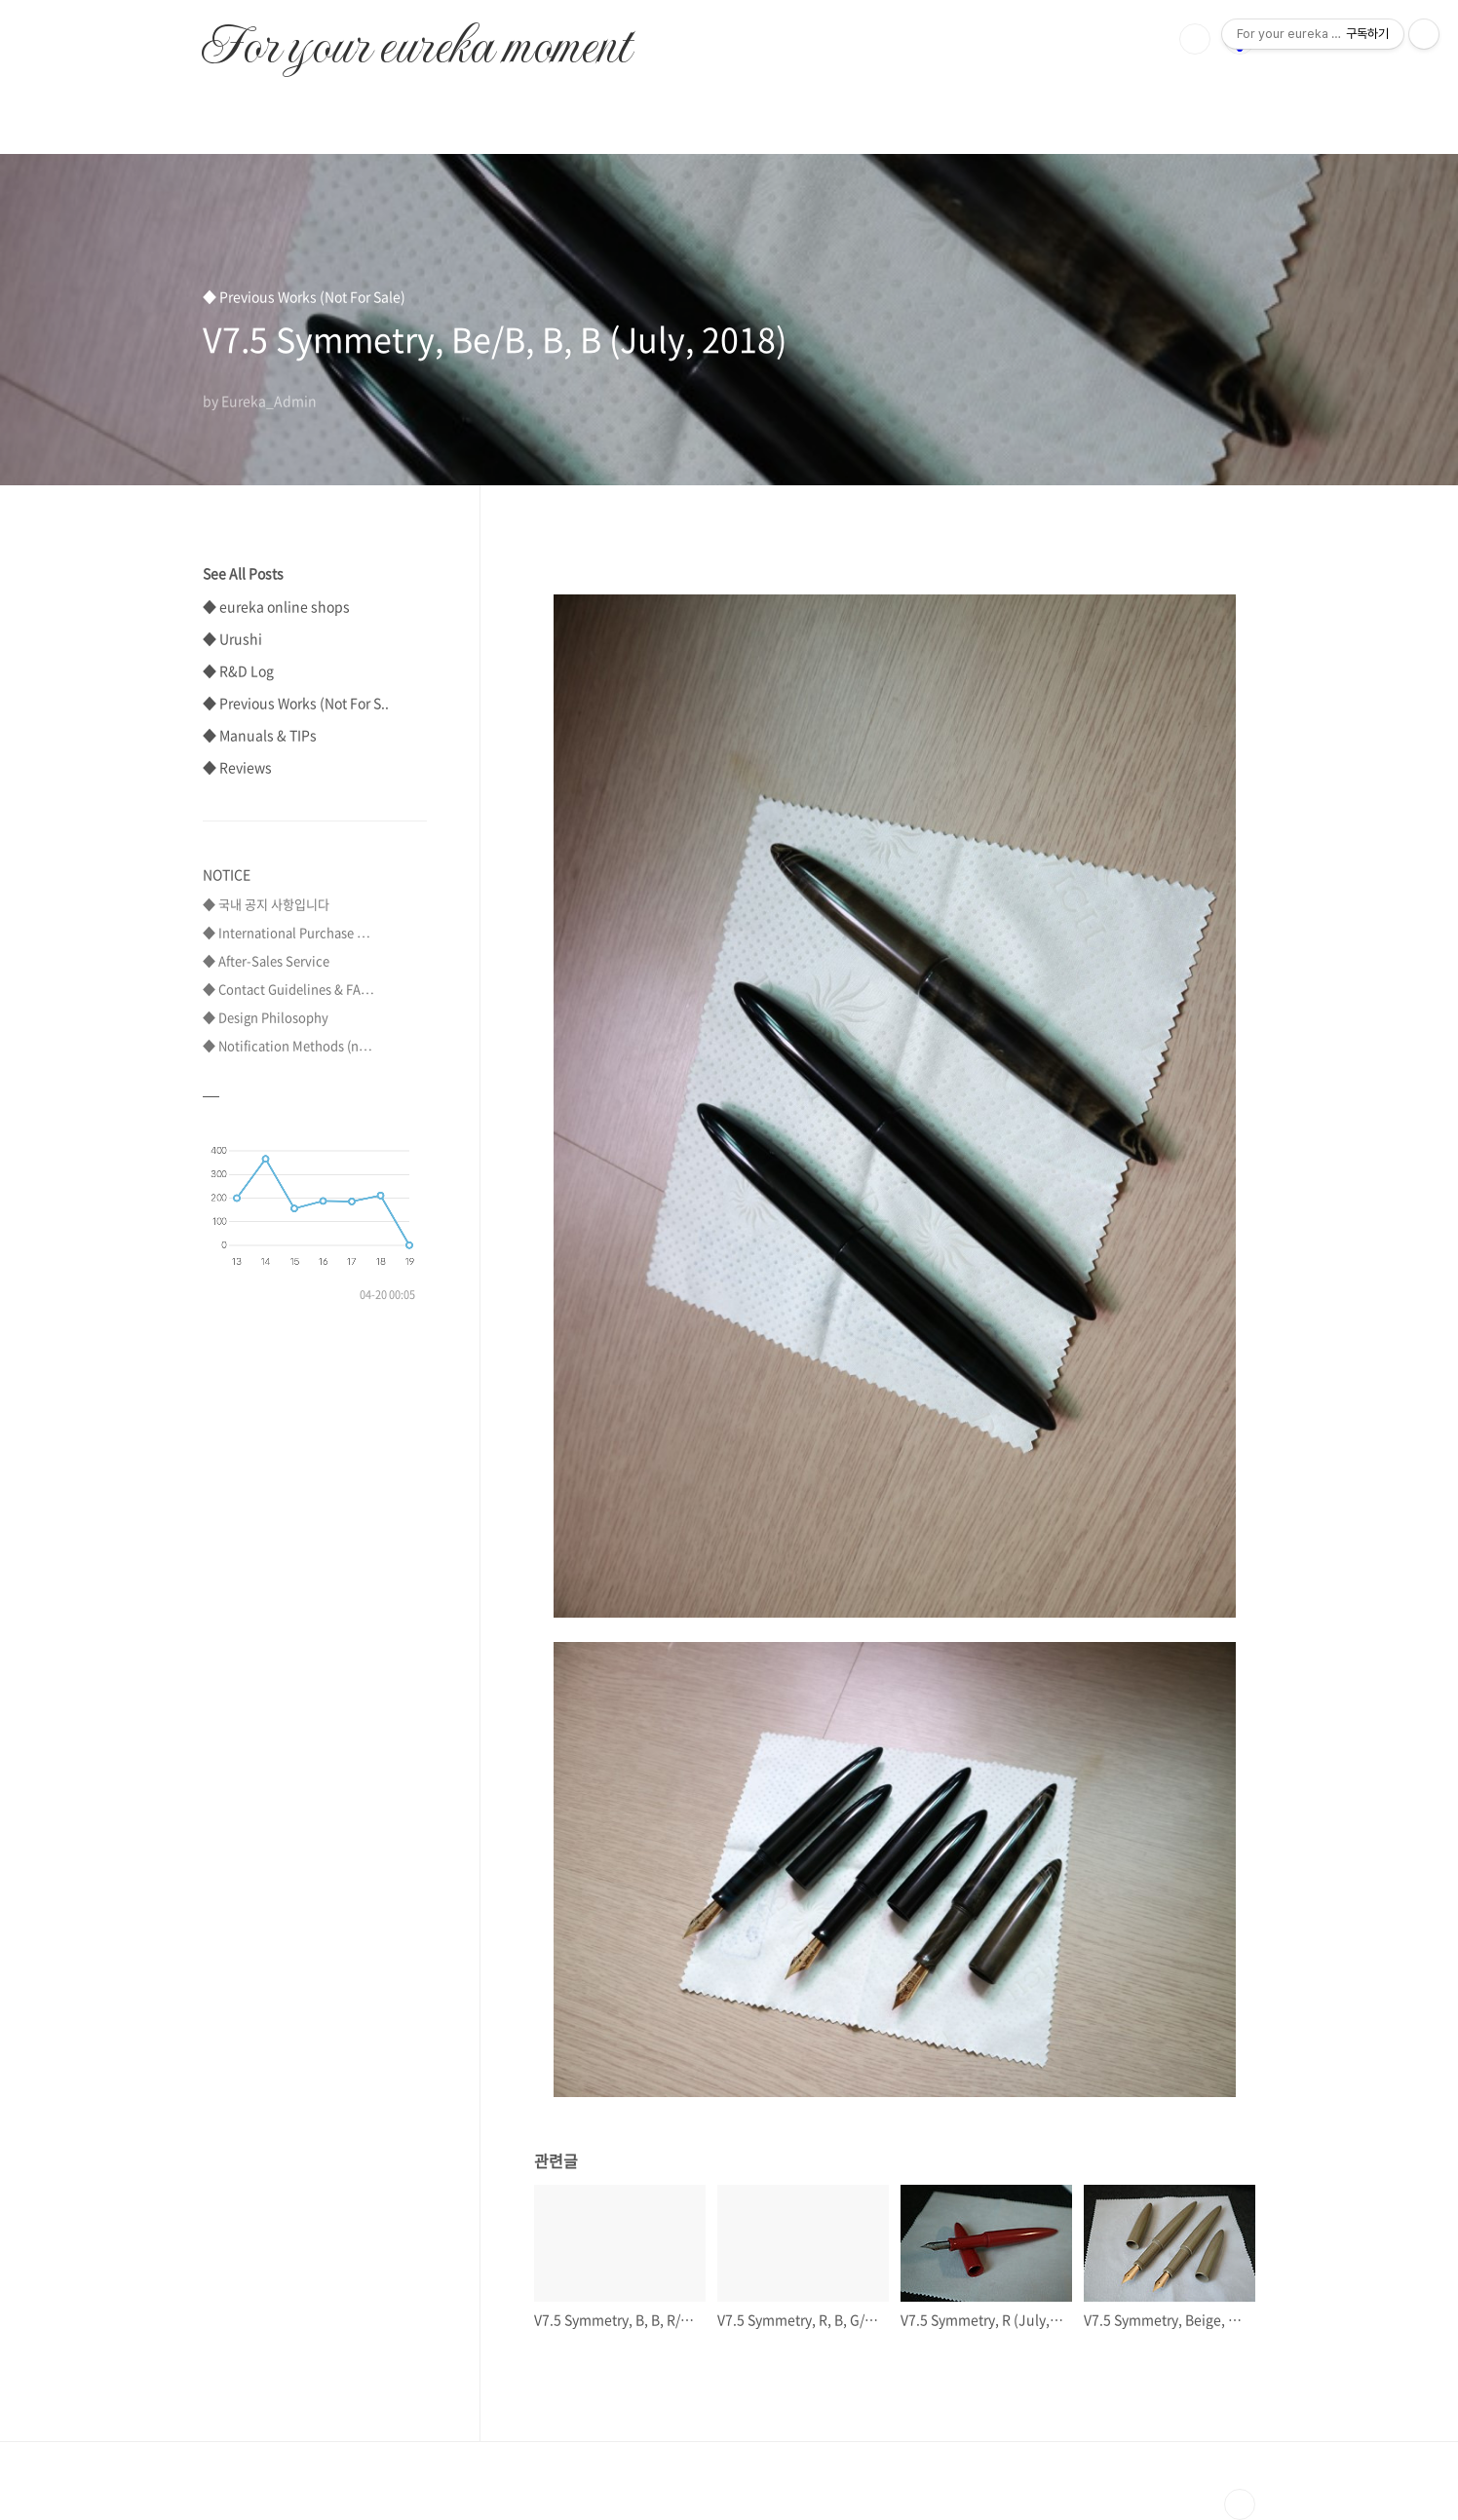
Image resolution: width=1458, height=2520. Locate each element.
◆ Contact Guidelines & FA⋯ (288, 988)
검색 (1194, 39)
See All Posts (243, 573)
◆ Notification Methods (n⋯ (287, 1045)
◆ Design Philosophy (265, 1017)
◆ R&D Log (238, 670)
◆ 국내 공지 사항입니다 (266, 904)
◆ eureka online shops (276, 606)
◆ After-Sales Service (266, 960)
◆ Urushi (232, 638)
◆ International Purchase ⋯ (286, 932)
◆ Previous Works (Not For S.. (296, 702)
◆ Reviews (237, 767)
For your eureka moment (416, 35)
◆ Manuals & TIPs (260, 735)
